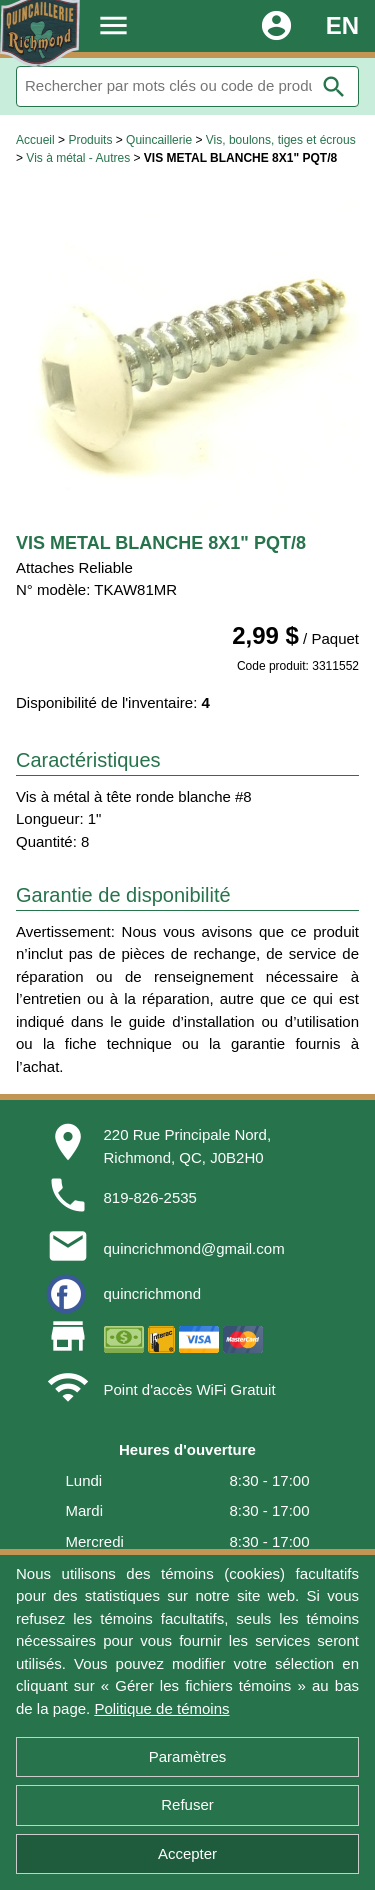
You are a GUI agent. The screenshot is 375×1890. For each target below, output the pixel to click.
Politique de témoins (161, 1708)
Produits (90, 140)
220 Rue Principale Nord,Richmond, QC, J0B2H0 (188, 1146)
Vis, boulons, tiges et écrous (281, 140)
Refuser (187, 1804)
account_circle (276, 25)
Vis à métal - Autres (78, 158)
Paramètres (188, 1756)
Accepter (187, 1853)
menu (113, 25)
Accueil (35, 140)
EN (342, 25)
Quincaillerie (159, 140)
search (334, 87)
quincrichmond (153, 1293)
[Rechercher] (187, 86)
